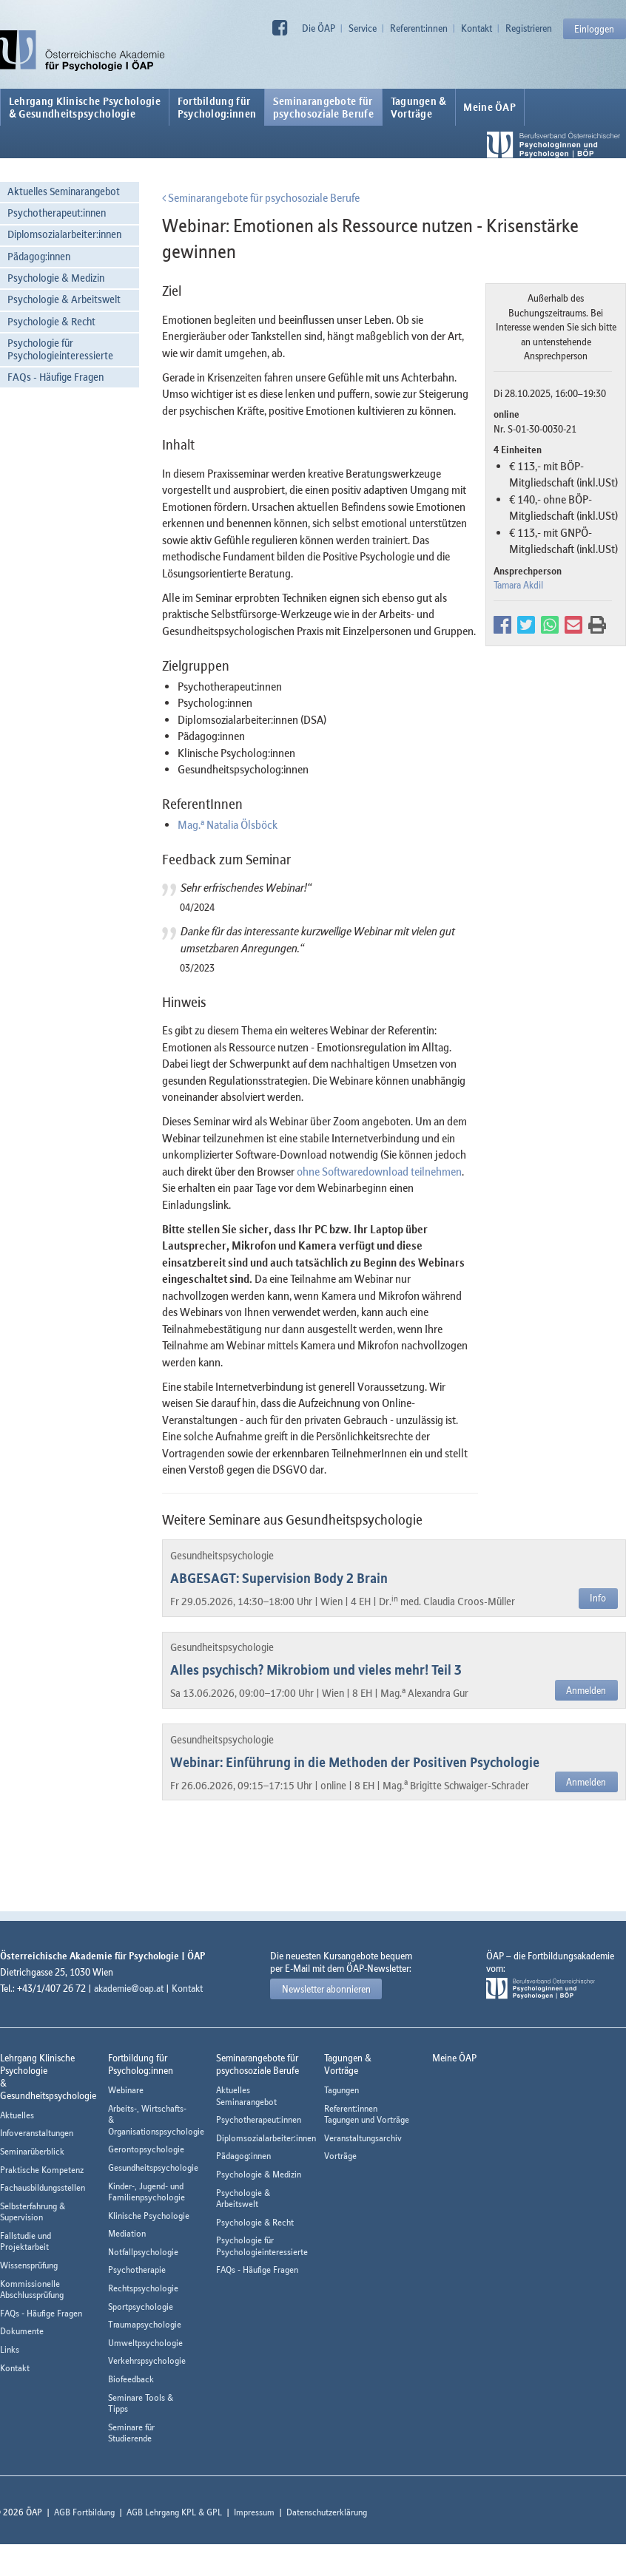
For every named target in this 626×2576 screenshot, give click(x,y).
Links (9, 2349)
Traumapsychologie (144, 2324)
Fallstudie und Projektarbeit (25, 2241)
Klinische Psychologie (148, 2215)
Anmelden (586, 1690)
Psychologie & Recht (51, 321)
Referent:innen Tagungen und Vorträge (366, 2114)
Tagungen (341, 2089)
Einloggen (594, 29)
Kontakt (476, 28)
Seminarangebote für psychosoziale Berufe (261, 197)
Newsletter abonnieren (326, 1989)
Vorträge (340, 2155)
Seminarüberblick (32, 2151)
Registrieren (528, 28)
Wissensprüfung (29, 2265)
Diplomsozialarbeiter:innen (64, 234)
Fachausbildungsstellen (42, 2187)
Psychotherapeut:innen (56, 212)
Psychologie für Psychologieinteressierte (60, 349)
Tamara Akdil (518, 585)
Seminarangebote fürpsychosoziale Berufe (323, 107)
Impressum (254, 2512)
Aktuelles (17, 2115)
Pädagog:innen (38, 256)
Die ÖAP (318, 28)
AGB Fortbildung (84, 2512)
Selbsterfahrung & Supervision (32, 2211)
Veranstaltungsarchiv (363, 2137)
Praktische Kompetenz (42, 2169)
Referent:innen (419, 28)
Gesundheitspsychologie (153, 2167)
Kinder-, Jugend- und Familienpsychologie (146, 2191)
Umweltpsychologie (145, 2342)
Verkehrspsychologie (147, 2360)
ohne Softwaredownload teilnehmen (379, 1171)
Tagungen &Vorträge (419, 107)
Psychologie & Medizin (55, 277)
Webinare (126, 2089)
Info (598, 1598)
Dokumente (22, 2330)
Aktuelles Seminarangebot (63, 191)
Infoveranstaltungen (36, 2132)
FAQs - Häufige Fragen (55, 376)
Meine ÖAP (489, 107)
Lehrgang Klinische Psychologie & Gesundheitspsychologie (85, 107)
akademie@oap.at (129, 1988)
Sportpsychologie (140, 2306)
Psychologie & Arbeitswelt (64, 299)
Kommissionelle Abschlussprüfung (32, 2289)
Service (363, 28)
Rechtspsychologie (143, 2288)
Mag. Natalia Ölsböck (227, 824)
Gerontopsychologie (146, 2149)
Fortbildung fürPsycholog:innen (217, 107)
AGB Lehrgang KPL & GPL (174, 2512)
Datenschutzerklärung (326, 2512)
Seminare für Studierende (131, 2432)
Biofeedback (131, 2379)
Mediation (127, 2233)
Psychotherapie (137, 2269)
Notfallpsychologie (143, 2251)
